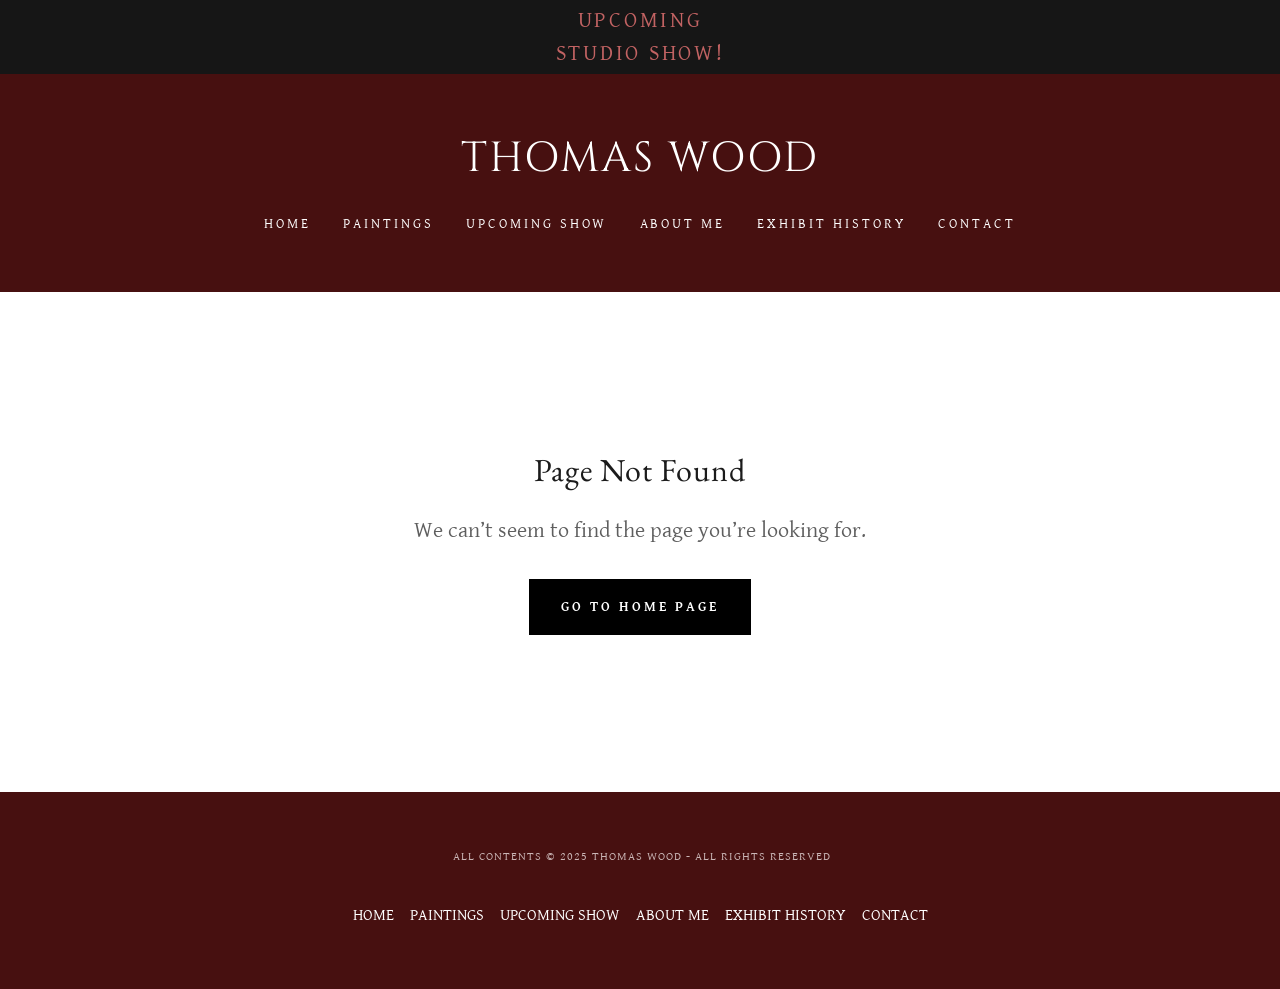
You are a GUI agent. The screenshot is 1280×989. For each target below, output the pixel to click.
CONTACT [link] (977, 224)
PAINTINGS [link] (388, 224)
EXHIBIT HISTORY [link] (831, 224)
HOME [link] (287, 224)
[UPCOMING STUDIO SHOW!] (640, 37)
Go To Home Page (640, 607)
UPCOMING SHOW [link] (537, 224)
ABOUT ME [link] (683, 224)
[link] (640, 166)
